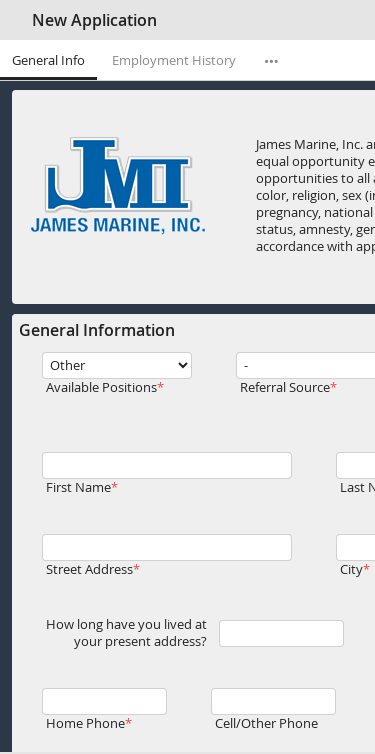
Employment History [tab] (174, 60)
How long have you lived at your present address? (126, 633)
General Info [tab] (48, 60)
